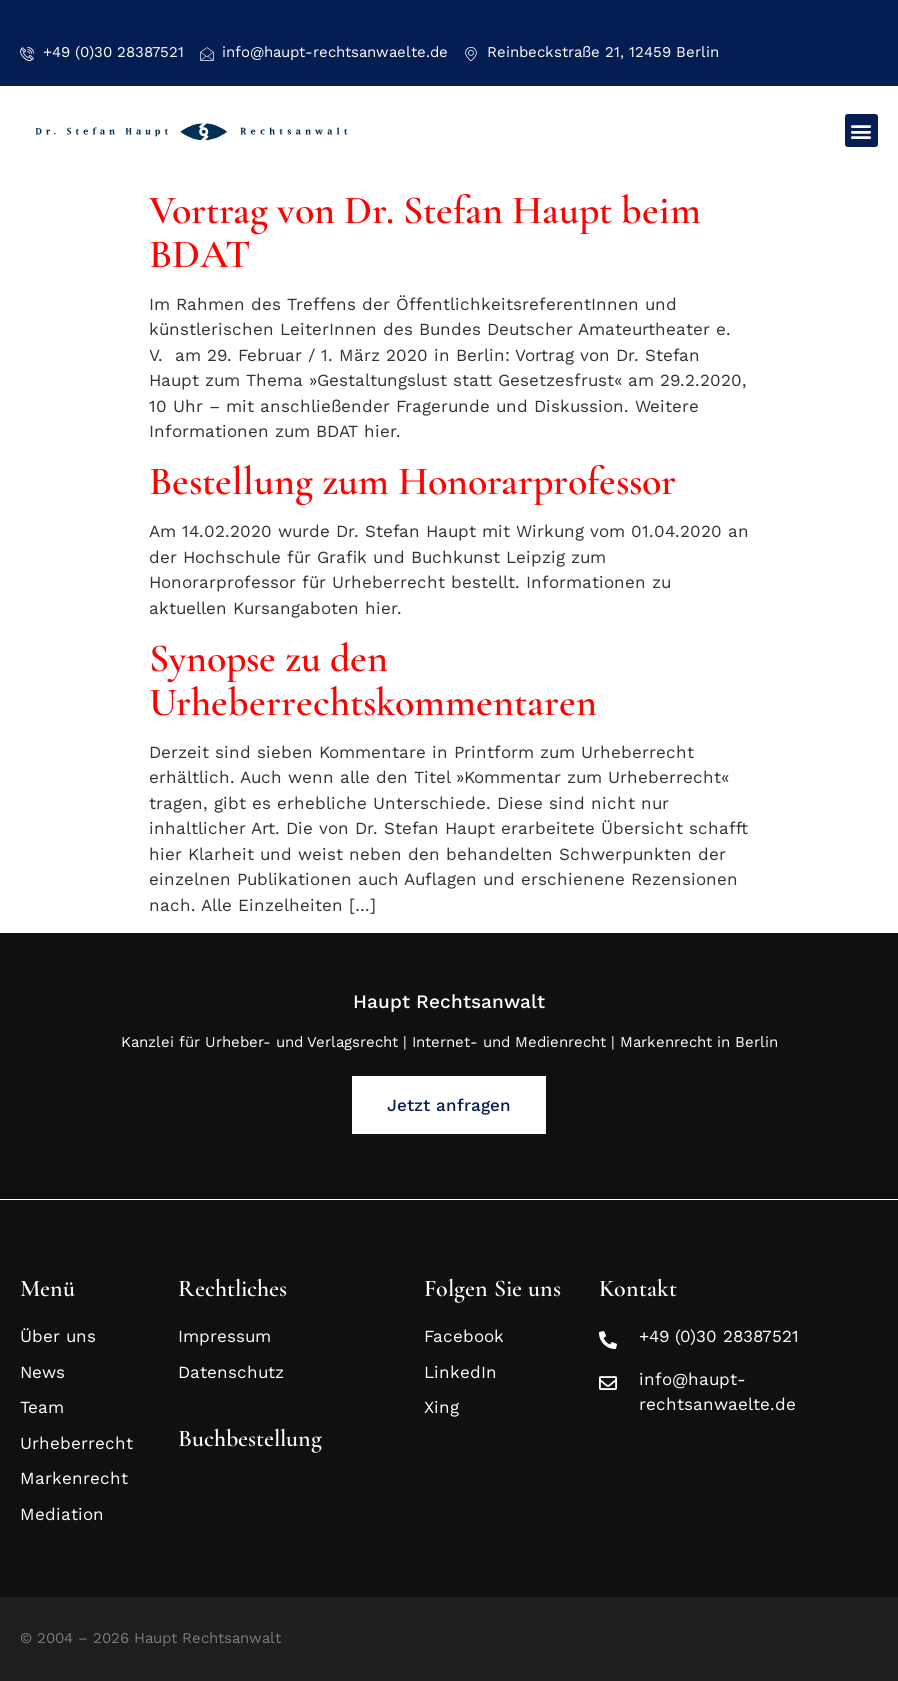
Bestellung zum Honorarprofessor (412, 481)
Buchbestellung (250, 1438)
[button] (861, 130)
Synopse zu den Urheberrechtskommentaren (373, 680)
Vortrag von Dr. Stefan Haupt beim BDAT (425, 232)
